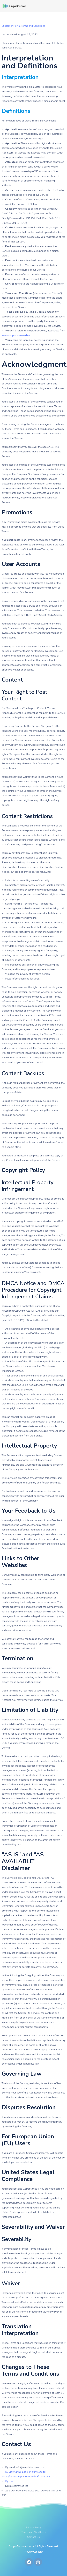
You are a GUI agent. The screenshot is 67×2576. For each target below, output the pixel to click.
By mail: (9, 2481)
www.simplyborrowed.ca (16, 335)
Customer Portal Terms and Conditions (23, 26)
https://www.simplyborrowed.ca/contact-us (26, 2476)
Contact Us (33, 2537)
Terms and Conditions (34, 2532)
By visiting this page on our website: (25, 2472)
